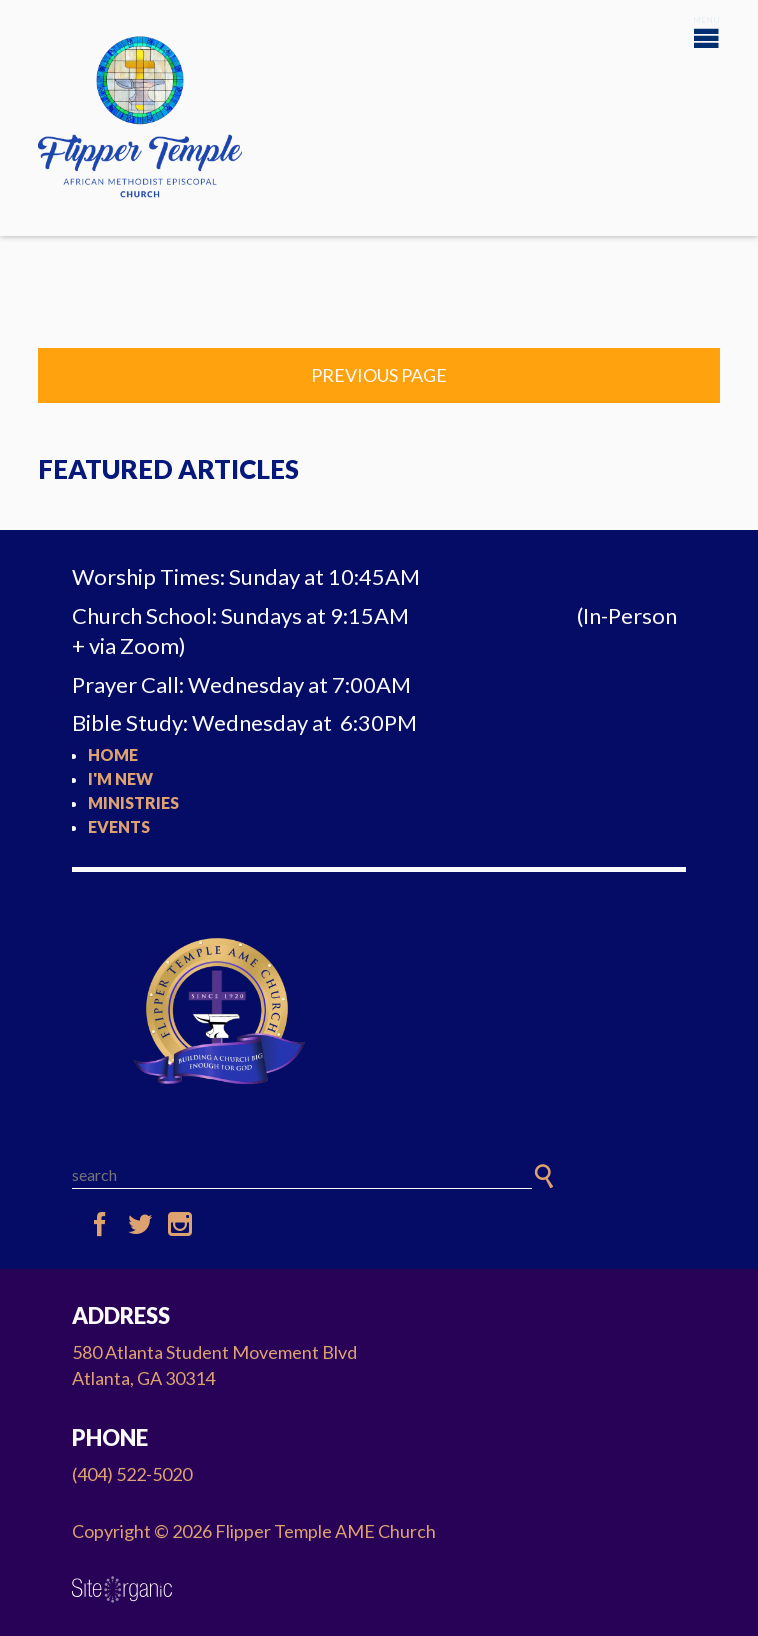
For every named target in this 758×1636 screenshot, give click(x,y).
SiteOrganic (122, 1590)
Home (113, 754)
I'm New (120, 778)
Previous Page (379, 375)
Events (119, 826)
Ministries (133, 802)
